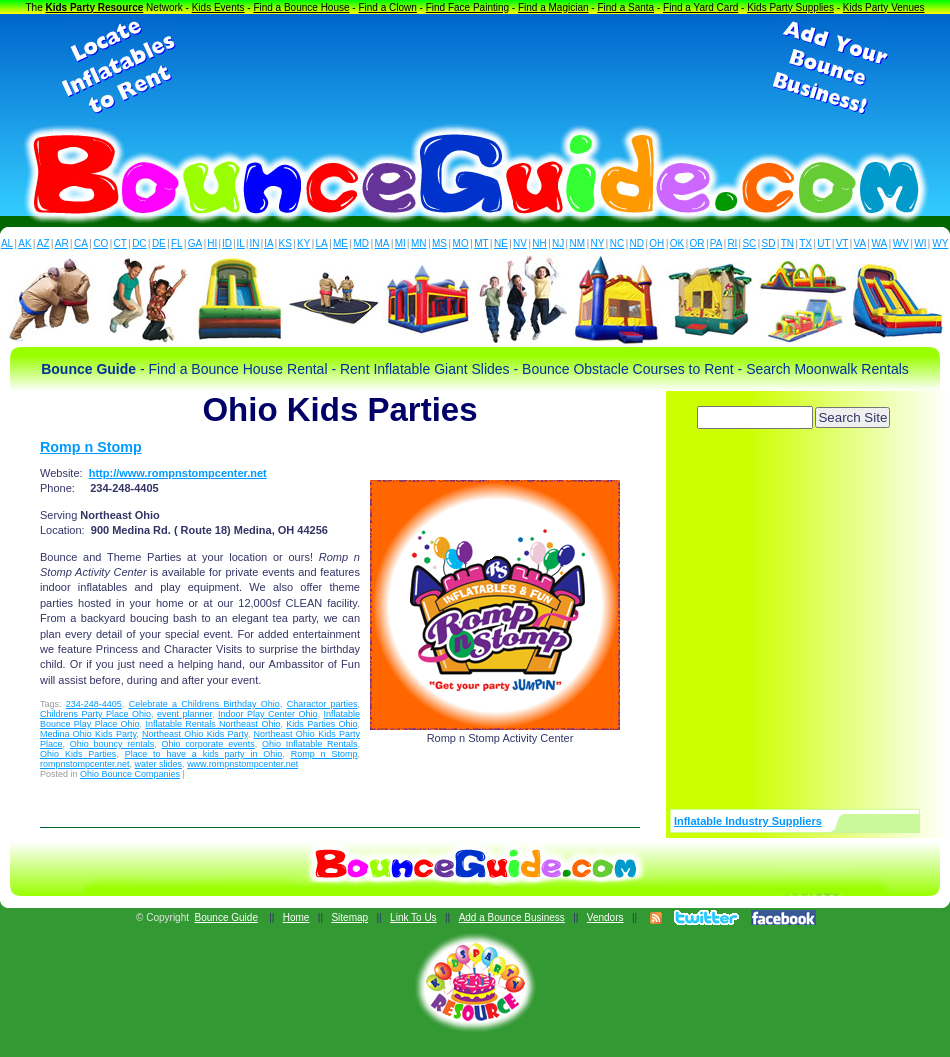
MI (400, 243)
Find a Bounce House (301, 7)
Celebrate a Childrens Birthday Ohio (204, 704)
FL (177, 243)
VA (860, 243)
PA (716, 243)
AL (7, 243)
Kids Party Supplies (790, 7)
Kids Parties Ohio (321, 724)
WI (920, 243)
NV (520, 243)
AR (62, 243)
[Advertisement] (475, 68)
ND (637, 243)
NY (597, 243)
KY (303, 243)
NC (617, 243)
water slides (159, 764)
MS (439, 243)
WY (940, 243)
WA (880, 243)
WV (901, 243)
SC (749, 243)
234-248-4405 (94, 704)
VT (842, 243)
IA (268, 243)
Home (296, 917)
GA (195, 243)
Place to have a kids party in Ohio (204, 754)
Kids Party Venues (884, 7)
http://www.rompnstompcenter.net (178, 473)
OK (677, 243)
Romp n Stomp (91, 447)
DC (139, 243)
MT (481, 243)
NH (539, 243)
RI (732, 243)
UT (823, 243)
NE (501, 243)
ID (227, 243)
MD (362, 243)
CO (100, 243)
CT (120, 243)
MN (419, 243)
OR (697, 243)
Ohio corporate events (208, 744)
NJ (558, 243)
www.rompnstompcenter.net (242, 764)
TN (787, 243)
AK (24, 243)
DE (159, 243)
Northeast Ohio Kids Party (195, 734)
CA (81, 243)
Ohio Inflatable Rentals (310, 744)
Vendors (605, 917)
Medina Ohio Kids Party (88, 734)
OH (656, 243)
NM (578, 243)
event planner (184, 714)
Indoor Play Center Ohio (267, 714)
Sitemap (349, 917)
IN (254, 243)
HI (212, 243)
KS (285, 243)
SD (769, 243)
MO (461, 243)
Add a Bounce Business (512, 917)
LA (322, 243)
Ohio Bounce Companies (130, 774)
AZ (43, 243)
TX (805, 243)
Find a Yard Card (700, 7)
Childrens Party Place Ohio (95, 714)
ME (340, 243)
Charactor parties (322, 704)
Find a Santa (625, 7)
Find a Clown (387, 7)
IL (241, 243)
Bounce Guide (226, 917)
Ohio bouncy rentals (112, 744)
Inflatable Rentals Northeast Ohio (212, 724)
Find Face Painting (467, 7)
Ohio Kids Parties (78, 754)
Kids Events (218, 7)
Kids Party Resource (95, 7)
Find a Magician (553, 7)
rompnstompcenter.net (85, 764)
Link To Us (413, 917)
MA (382, 243)
